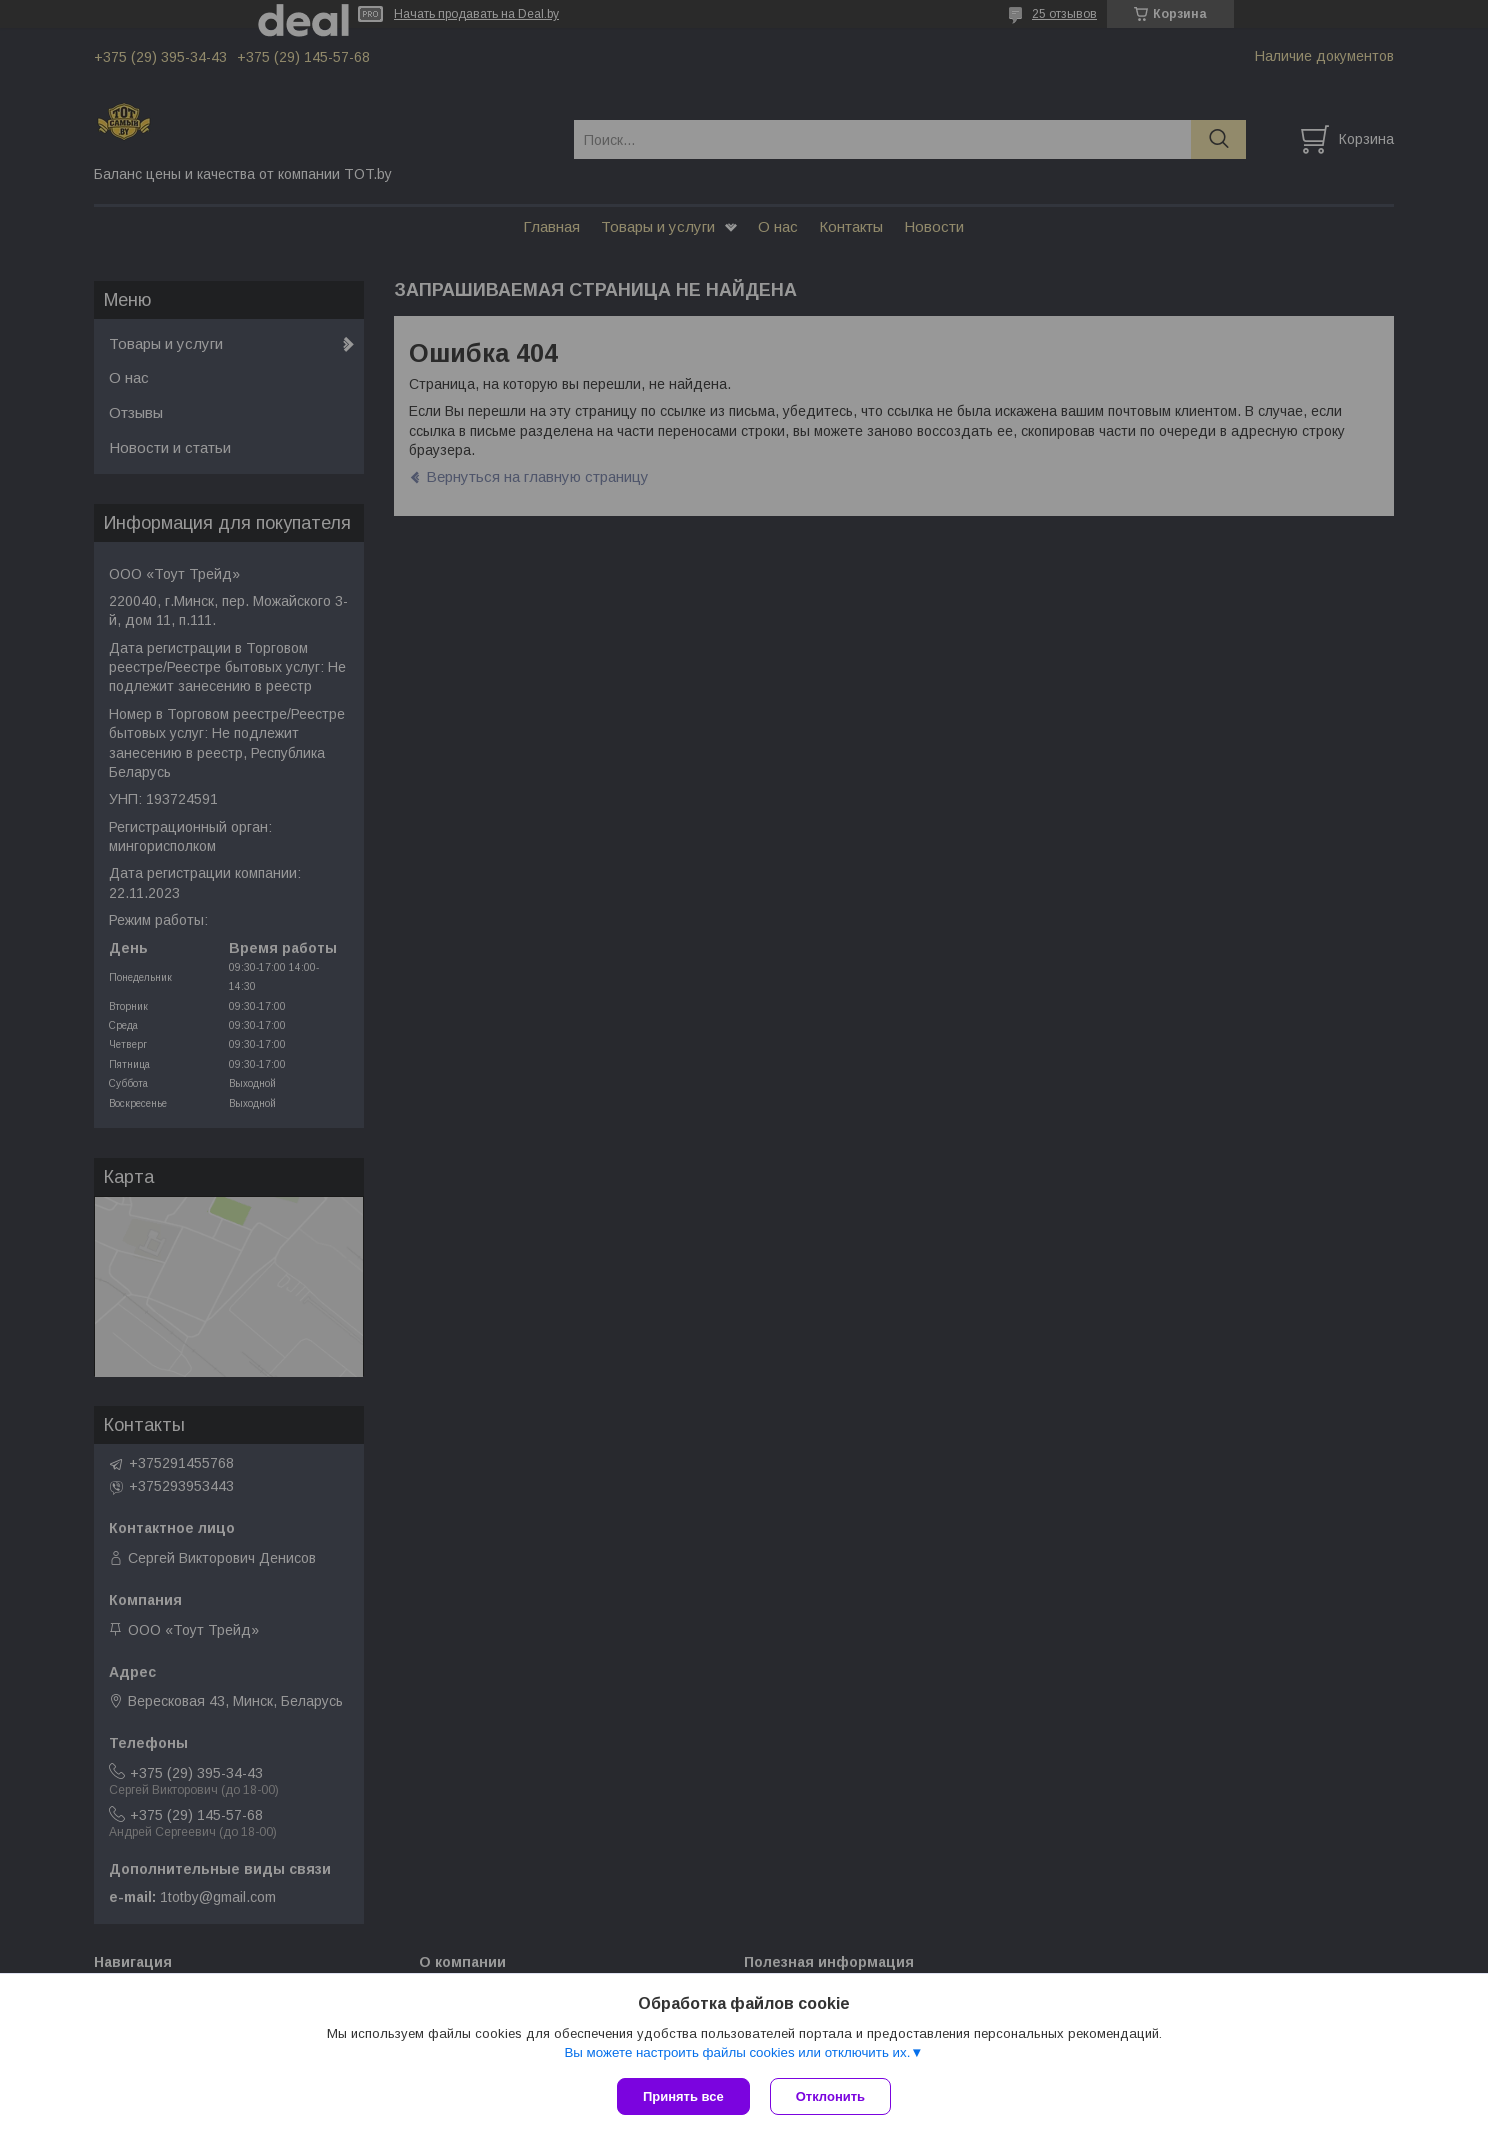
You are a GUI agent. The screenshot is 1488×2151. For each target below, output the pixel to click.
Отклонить (830, 2096)
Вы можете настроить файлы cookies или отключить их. (737, 2052)
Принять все (683, 2096)
